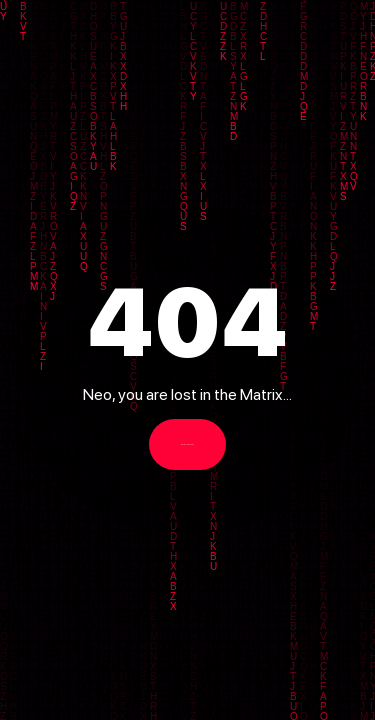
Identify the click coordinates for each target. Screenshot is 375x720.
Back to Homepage (187, 444)
